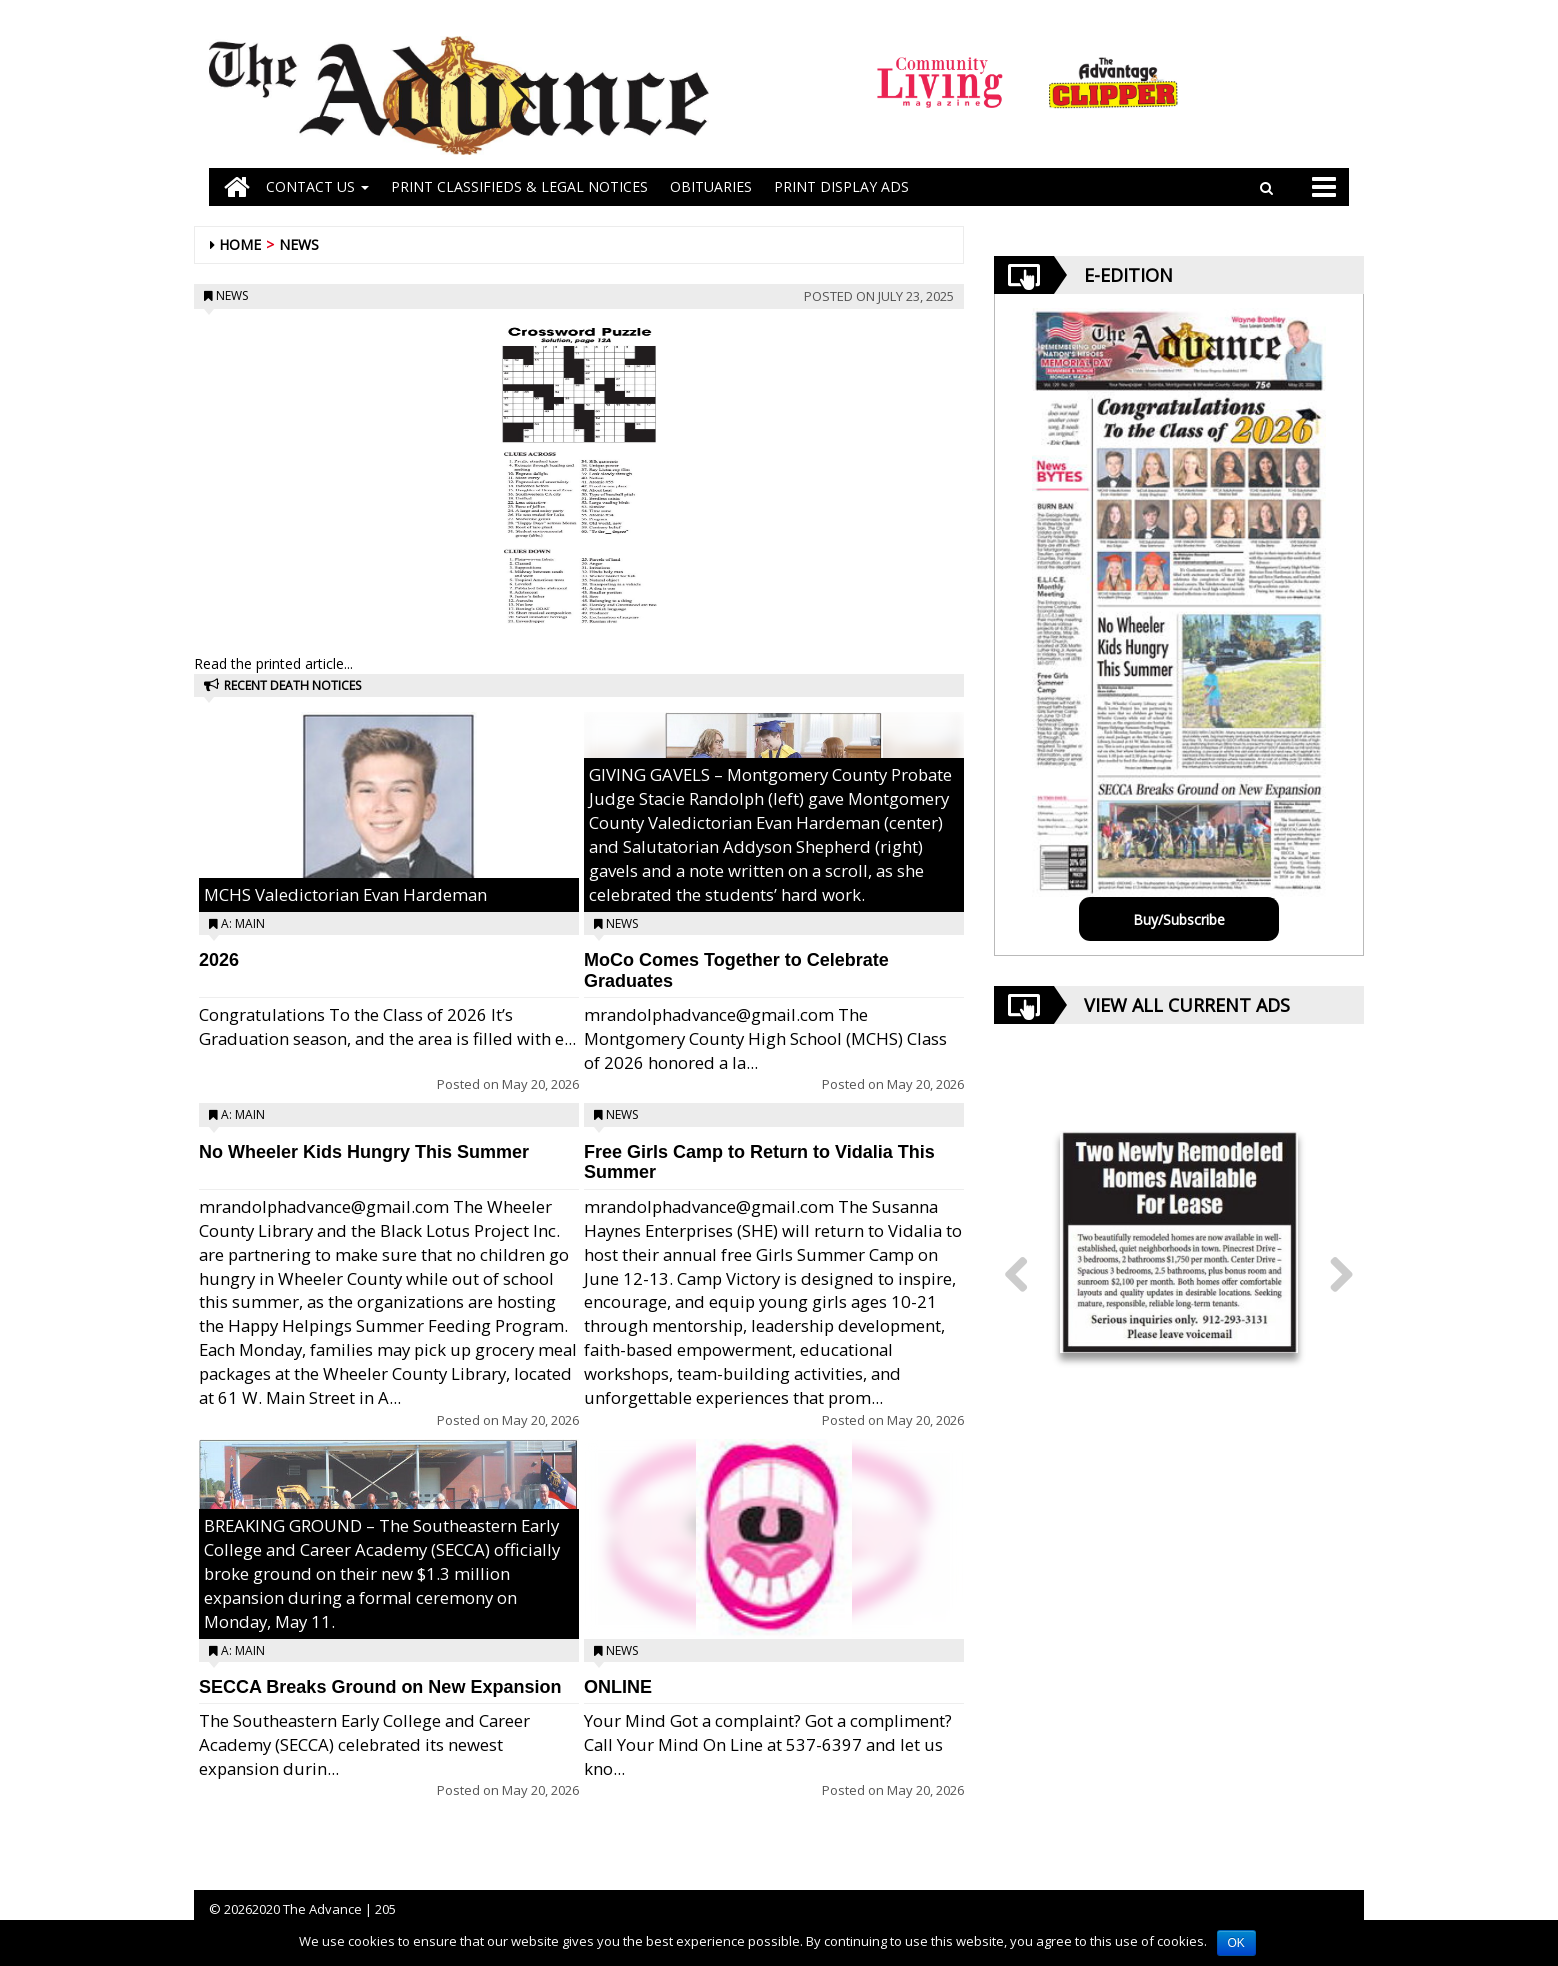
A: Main (243, 923)
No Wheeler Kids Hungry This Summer (364, 1152)
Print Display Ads (841, 186)
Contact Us (317, 186)
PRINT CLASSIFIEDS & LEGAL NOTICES (519, 186)
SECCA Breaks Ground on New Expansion (380, 1687)
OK (1236, 1943)
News (299, 244)
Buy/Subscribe (1179, 919)
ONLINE (618, 1687)
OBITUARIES (711, 186)
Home (240, 244)
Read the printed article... (273, 663)
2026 (219, 960)
